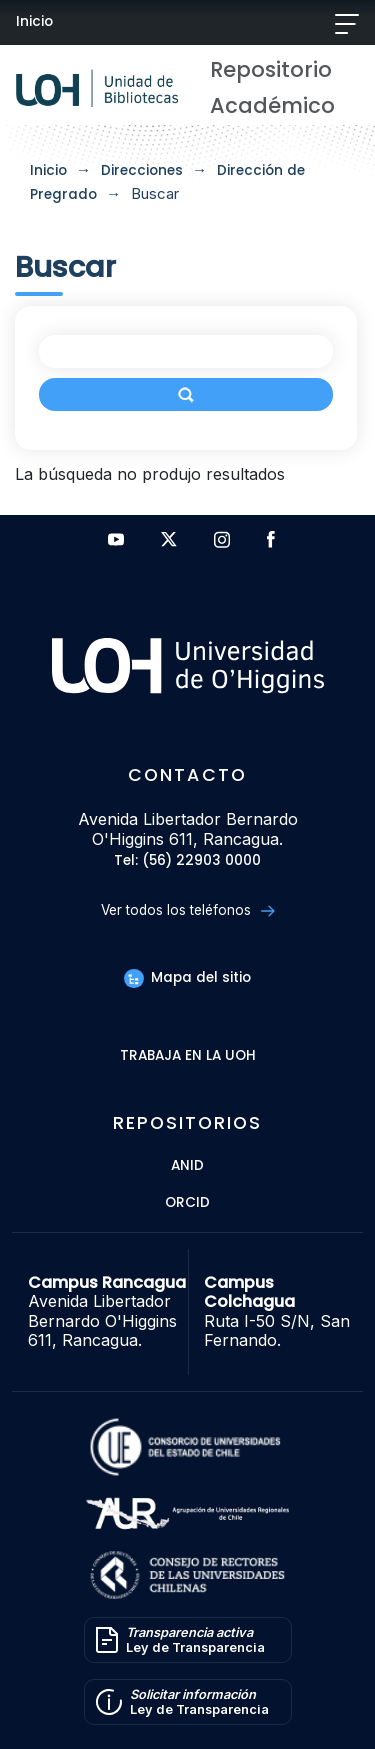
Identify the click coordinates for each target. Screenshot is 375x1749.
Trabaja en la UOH (188, 1056)
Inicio (34, 21)
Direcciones (142, 170)
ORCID (187, 1203)
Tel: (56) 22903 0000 (187, 861)
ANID (187, 1166)
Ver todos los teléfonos (187, 910)
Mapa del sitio (187, 977)
